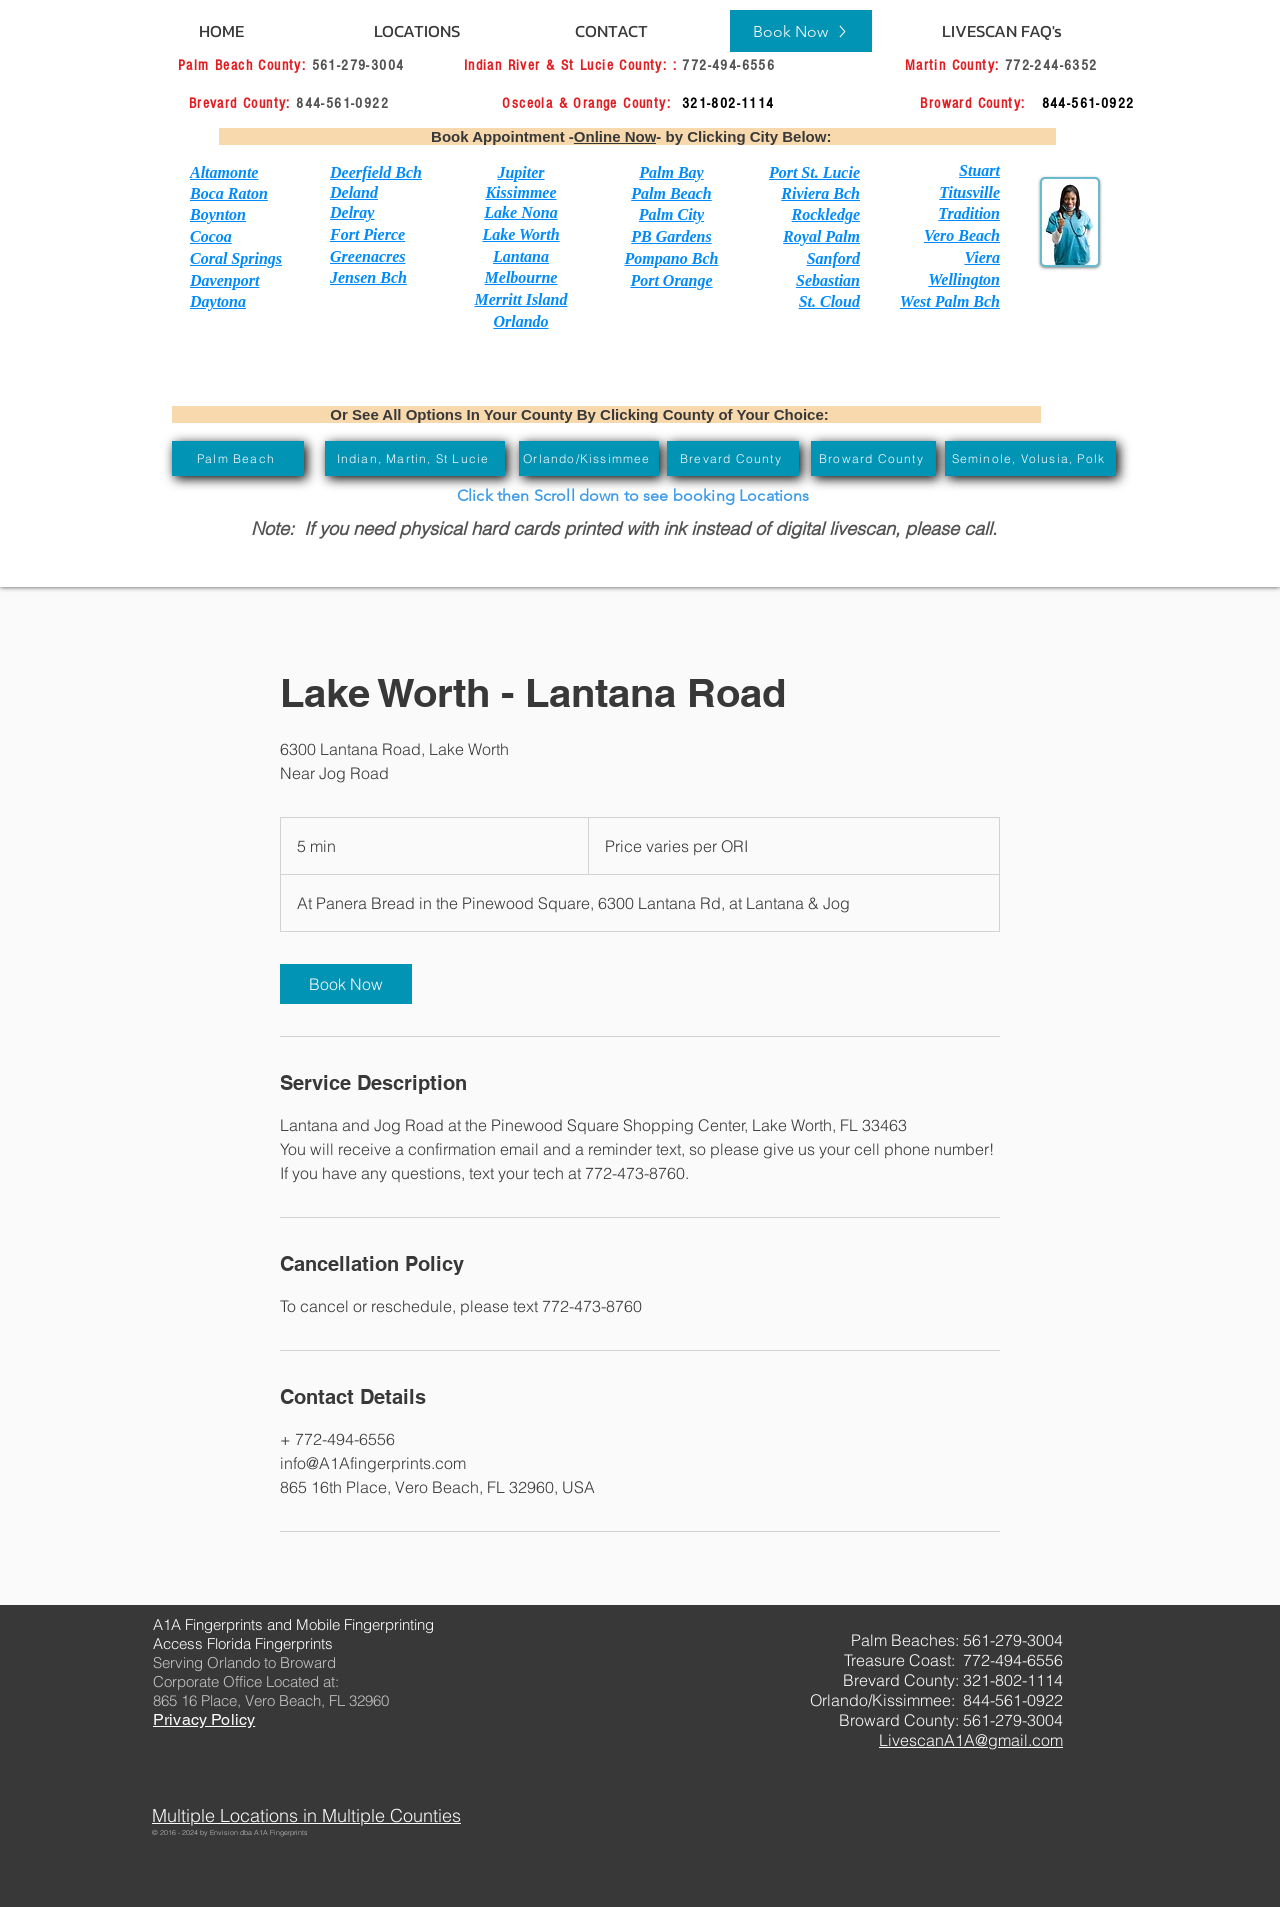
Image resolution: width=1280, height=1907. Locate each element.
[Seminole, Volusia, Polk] (1030, 458)
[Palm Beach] (238, 458)
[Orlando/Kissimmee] (589, 458)
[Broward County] (873, 458)
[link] (346, 984)
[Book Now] (801, 31)
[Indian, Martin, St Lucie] (415, 458)
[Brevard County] (733, 458)
